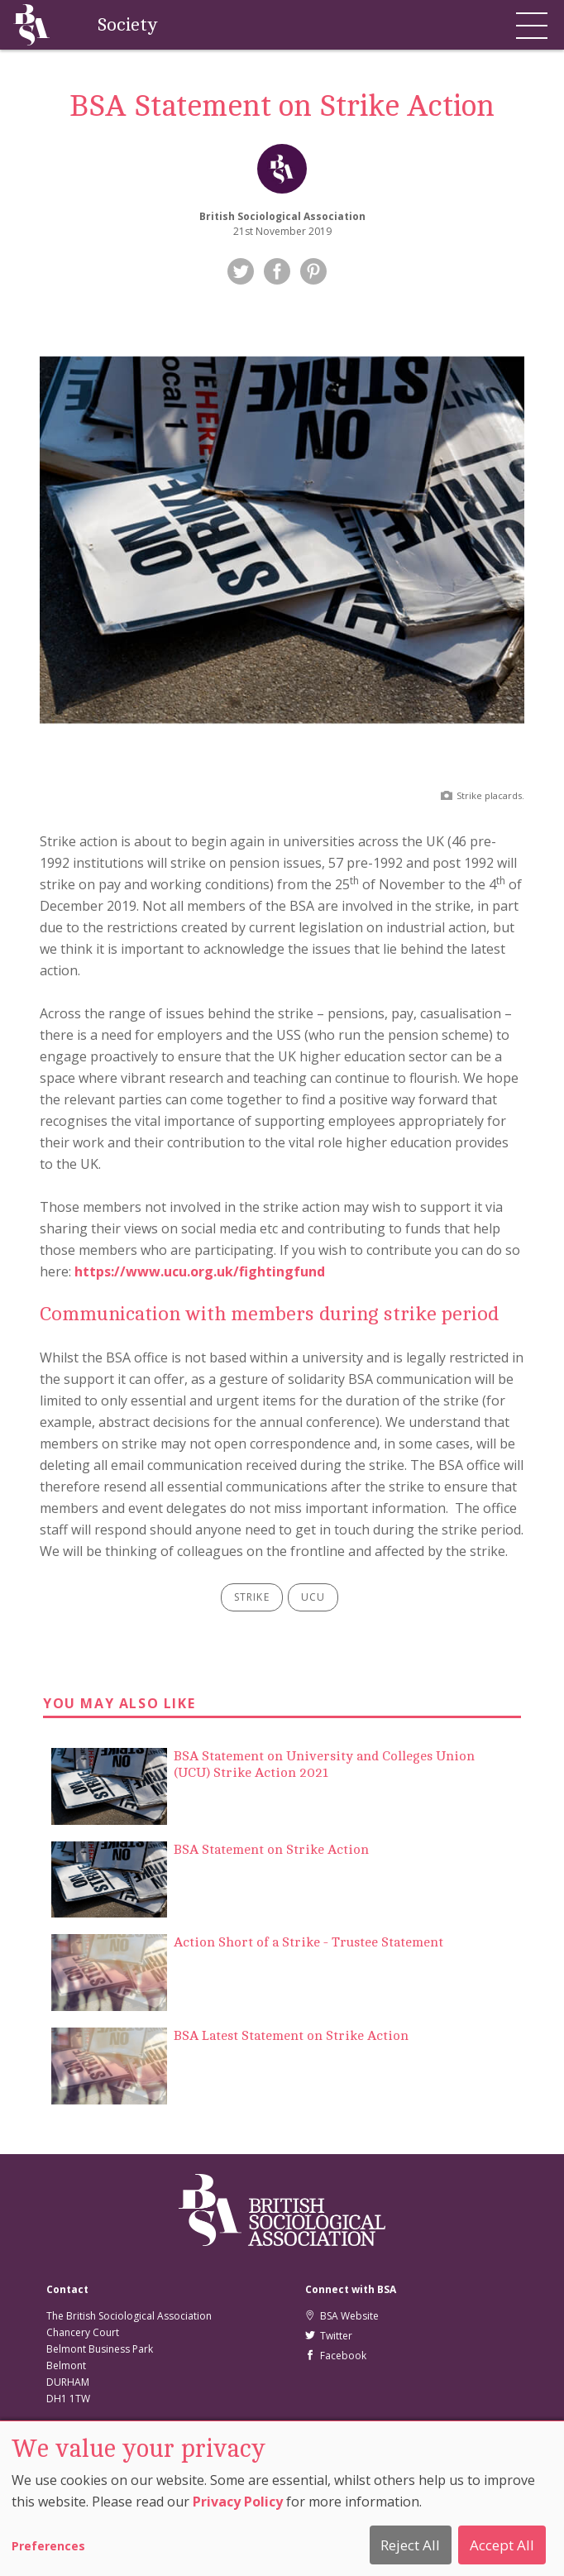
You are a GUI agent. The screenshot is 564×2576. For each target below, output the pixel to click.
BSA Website (342, 2316)
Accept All (502, 2544)
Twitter (328, 2336)
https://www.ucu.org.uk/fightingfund (199, 1271)
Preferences (48, 2546)
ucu (313, 1597)
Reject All (410, 2544)
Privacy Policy (238, 2501)
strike (252, 1597)
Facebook (335, 2356)
